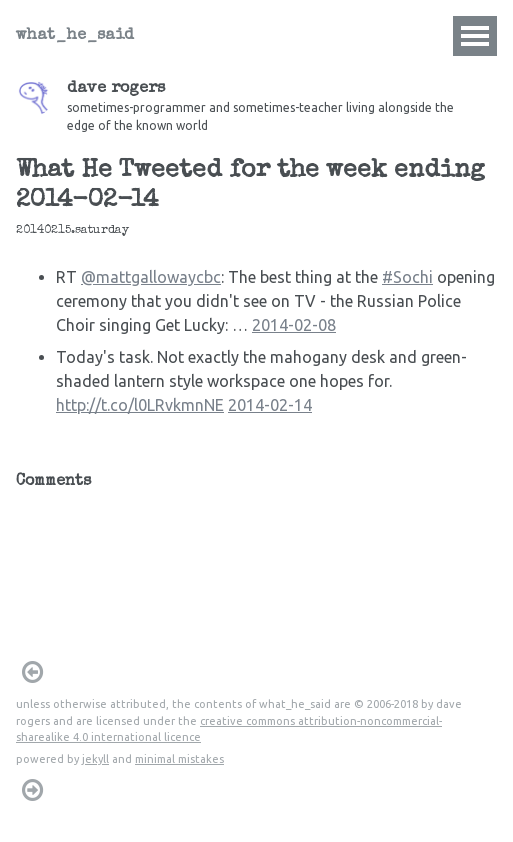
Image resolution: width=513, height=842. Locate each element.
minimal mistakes (179, 759)
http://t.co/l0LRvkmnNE (140, 405)
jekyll (95, 759)
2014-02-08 (294, 325)
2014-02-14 (270, 405)
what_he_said (75, 36)
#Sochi (407, 277)
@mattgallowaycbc (151, 277)
